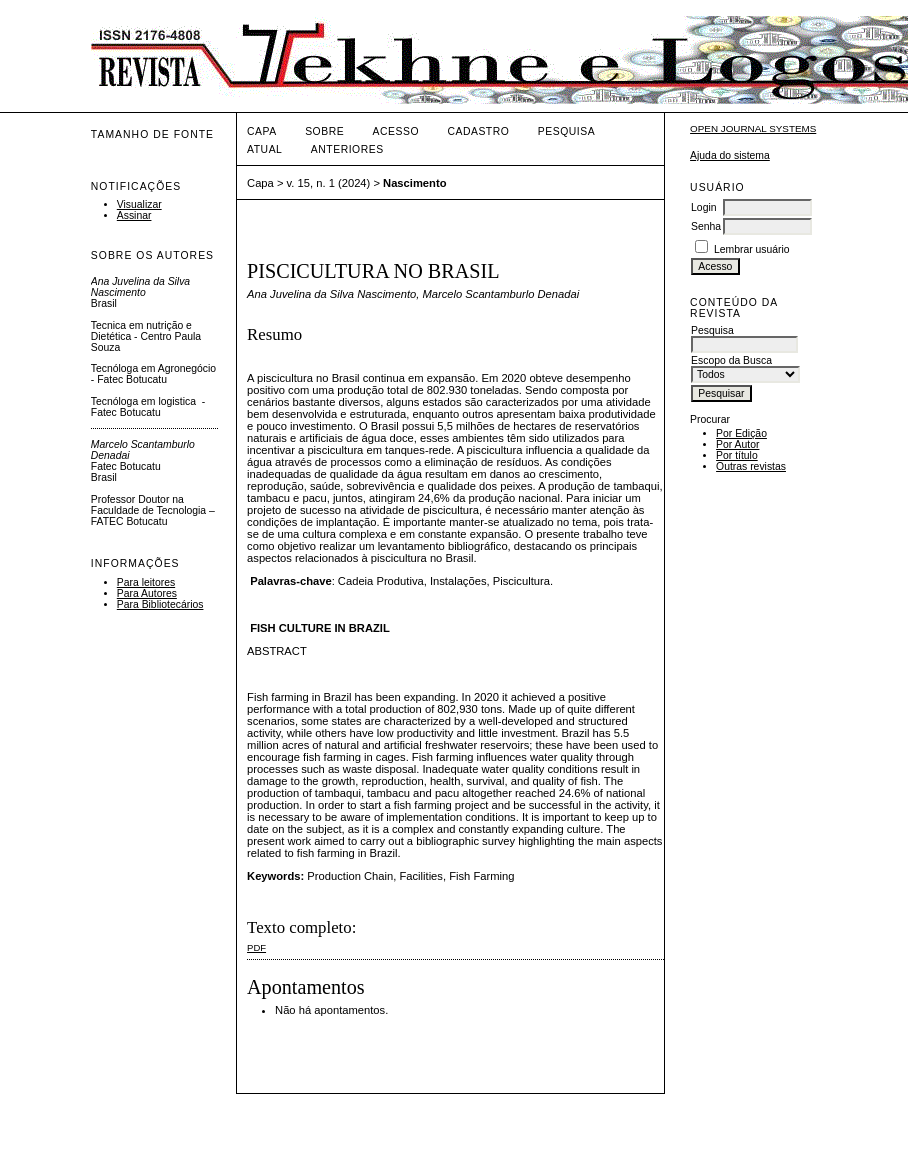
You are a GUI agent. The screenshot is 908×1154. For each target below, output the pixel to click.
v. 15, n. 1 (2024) (329, 183)
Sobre (324, 131)
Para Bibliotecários (160, 604)
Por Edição (741, 433)
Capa (262, 131)
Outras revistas (751, 466)
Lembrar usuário (752, 249)
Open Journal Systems (753, 128)
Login (703, 207)
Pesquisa (566, 131)
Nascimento (414, 183)
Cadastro (478, 131)
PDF (256, 947)
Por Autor (737, 444)
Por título (737, 455)
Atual (264, 149)
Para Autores (147, 593)
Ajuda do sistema (730, 155)
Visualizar (139, 204)
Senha (706, 226)
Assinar (134, 215)
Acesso (396, 131)
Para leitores (146, 582)
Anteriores (347, 149)
